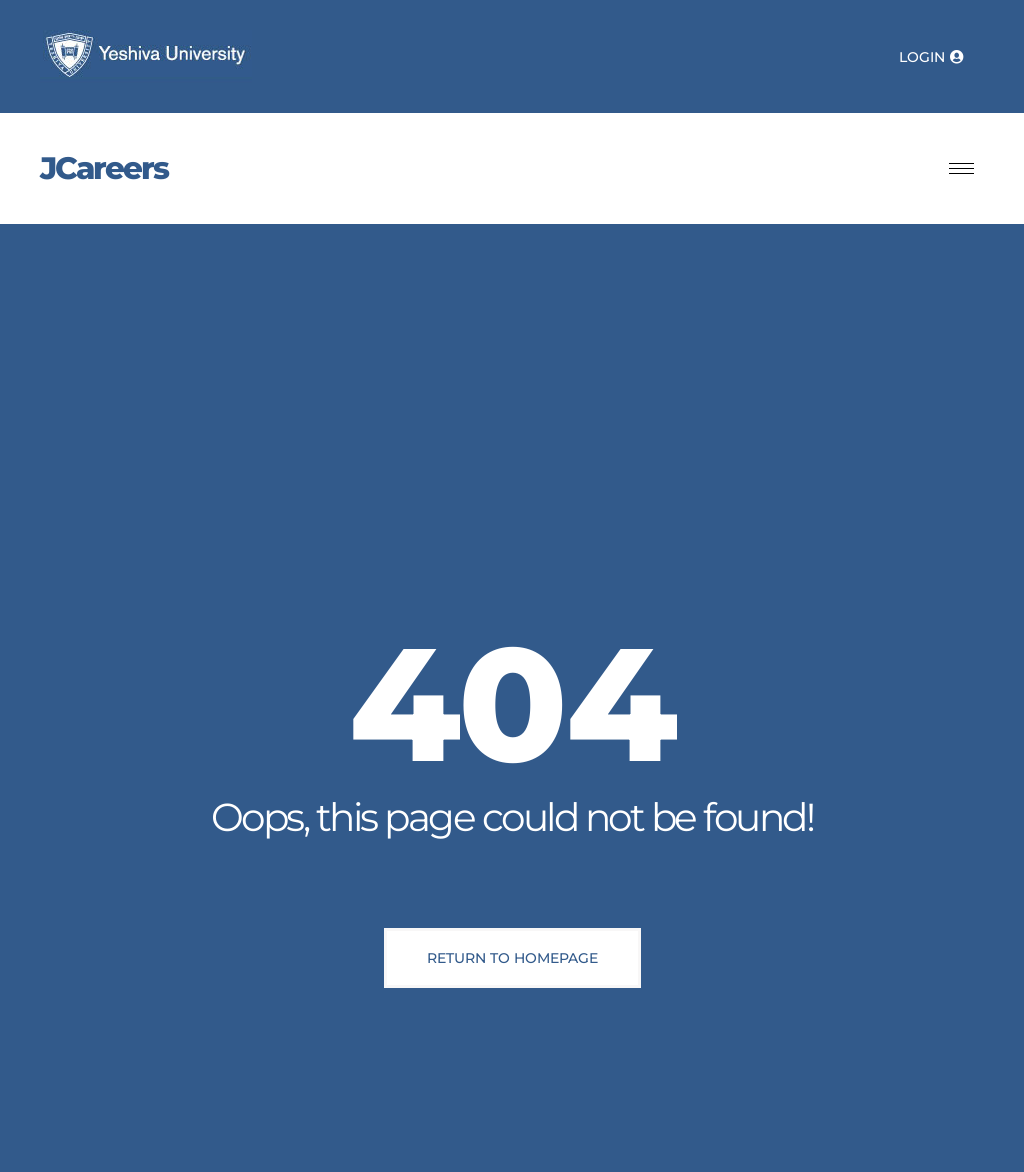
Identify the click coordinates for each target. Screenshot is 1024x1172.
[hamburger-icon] (961, 168)
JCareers (104, 168)
